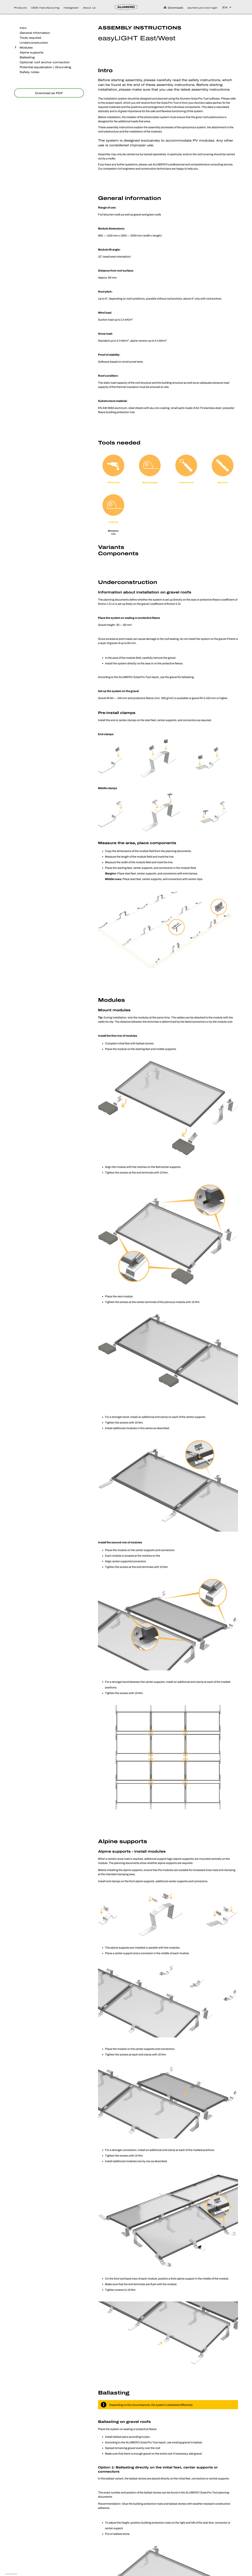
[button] (21, 7)
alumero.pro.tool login (202, 7)
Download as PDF (49, 93)
